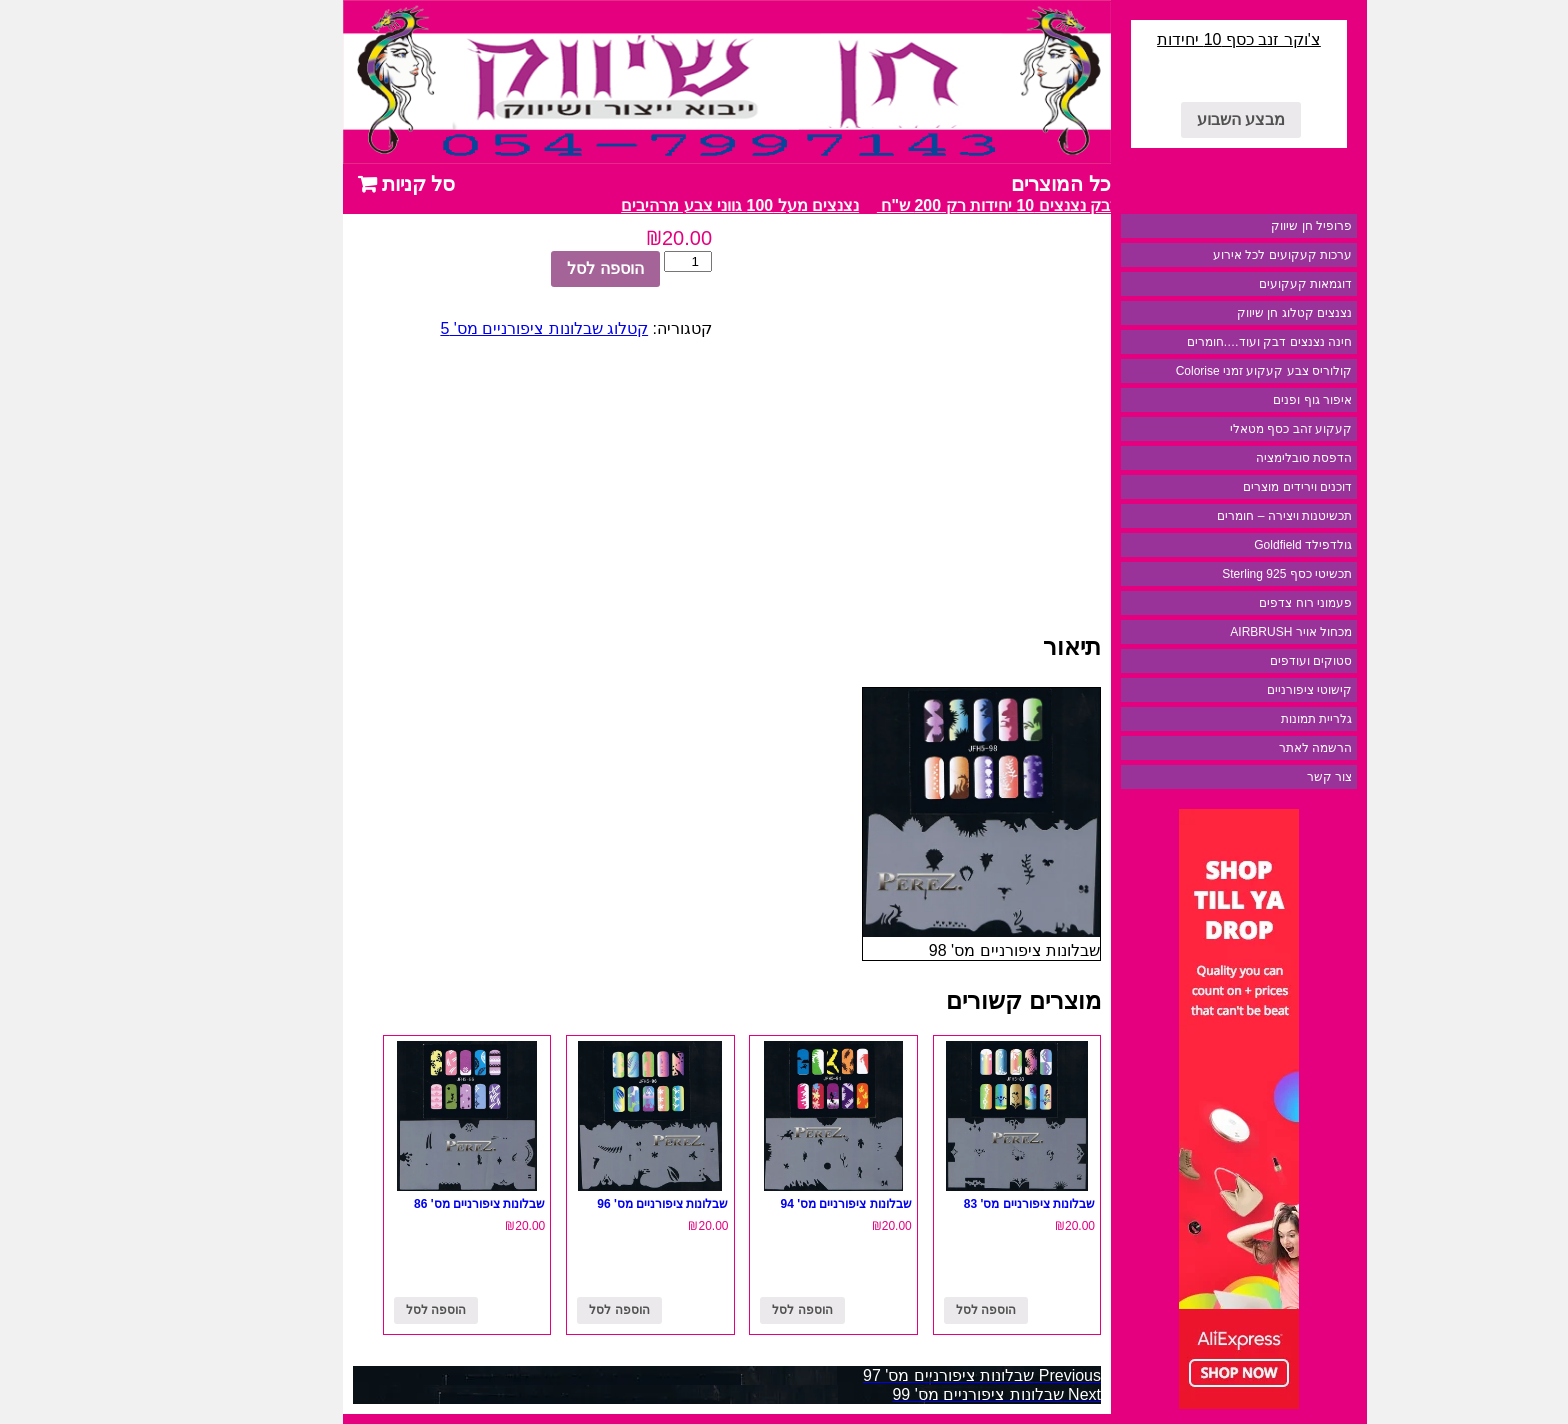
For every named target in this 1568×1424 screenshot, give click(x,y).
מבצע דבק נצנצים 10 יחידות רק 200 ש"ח (942, 205)
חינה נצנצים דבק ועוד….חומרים (1198, 342)
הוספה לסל (534, 268)
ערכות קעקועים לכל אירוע (1211, 255)
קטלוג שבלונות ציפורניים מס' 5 (473, 328)
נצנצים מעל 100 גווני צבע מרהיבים (662, 205)
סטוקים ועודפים (1240, 661)
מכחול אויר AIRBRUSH (1220, 632)
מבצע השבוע (1170, 119)
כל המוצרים (990, 184)
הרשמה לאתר (1244, 748)
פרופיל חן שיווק (1240, 226)
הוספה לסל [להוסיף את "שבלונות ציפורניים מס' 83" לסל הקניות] (915, 1310)
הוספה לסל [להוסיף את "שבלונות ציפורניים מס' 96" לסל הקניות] (548, 1310)
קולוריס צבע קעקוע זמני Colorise (1193, 371)
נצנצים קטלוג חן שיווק (1223, 313)
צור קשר (1258, 777)
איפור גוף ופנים (1241, 400)
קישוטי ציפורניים (1238, 690)
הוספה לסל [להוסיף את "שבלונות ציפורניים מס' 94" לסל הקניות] (731, 1310)
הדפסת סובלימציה (1233, 458)
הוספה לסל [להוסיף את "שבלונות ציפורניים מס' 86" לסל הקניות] (365, 1310)
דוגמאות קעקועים (1234, 284)
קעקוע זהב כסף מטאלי (1220, 429)
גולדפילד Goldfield (1232, 545)
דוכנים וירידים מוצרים (1226, 487)
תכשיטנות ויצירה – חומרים (1213, 516)
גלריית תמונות (1245, 719)
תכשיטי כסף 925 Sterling (1216, 574)
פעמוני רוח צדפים (1234, 603)
